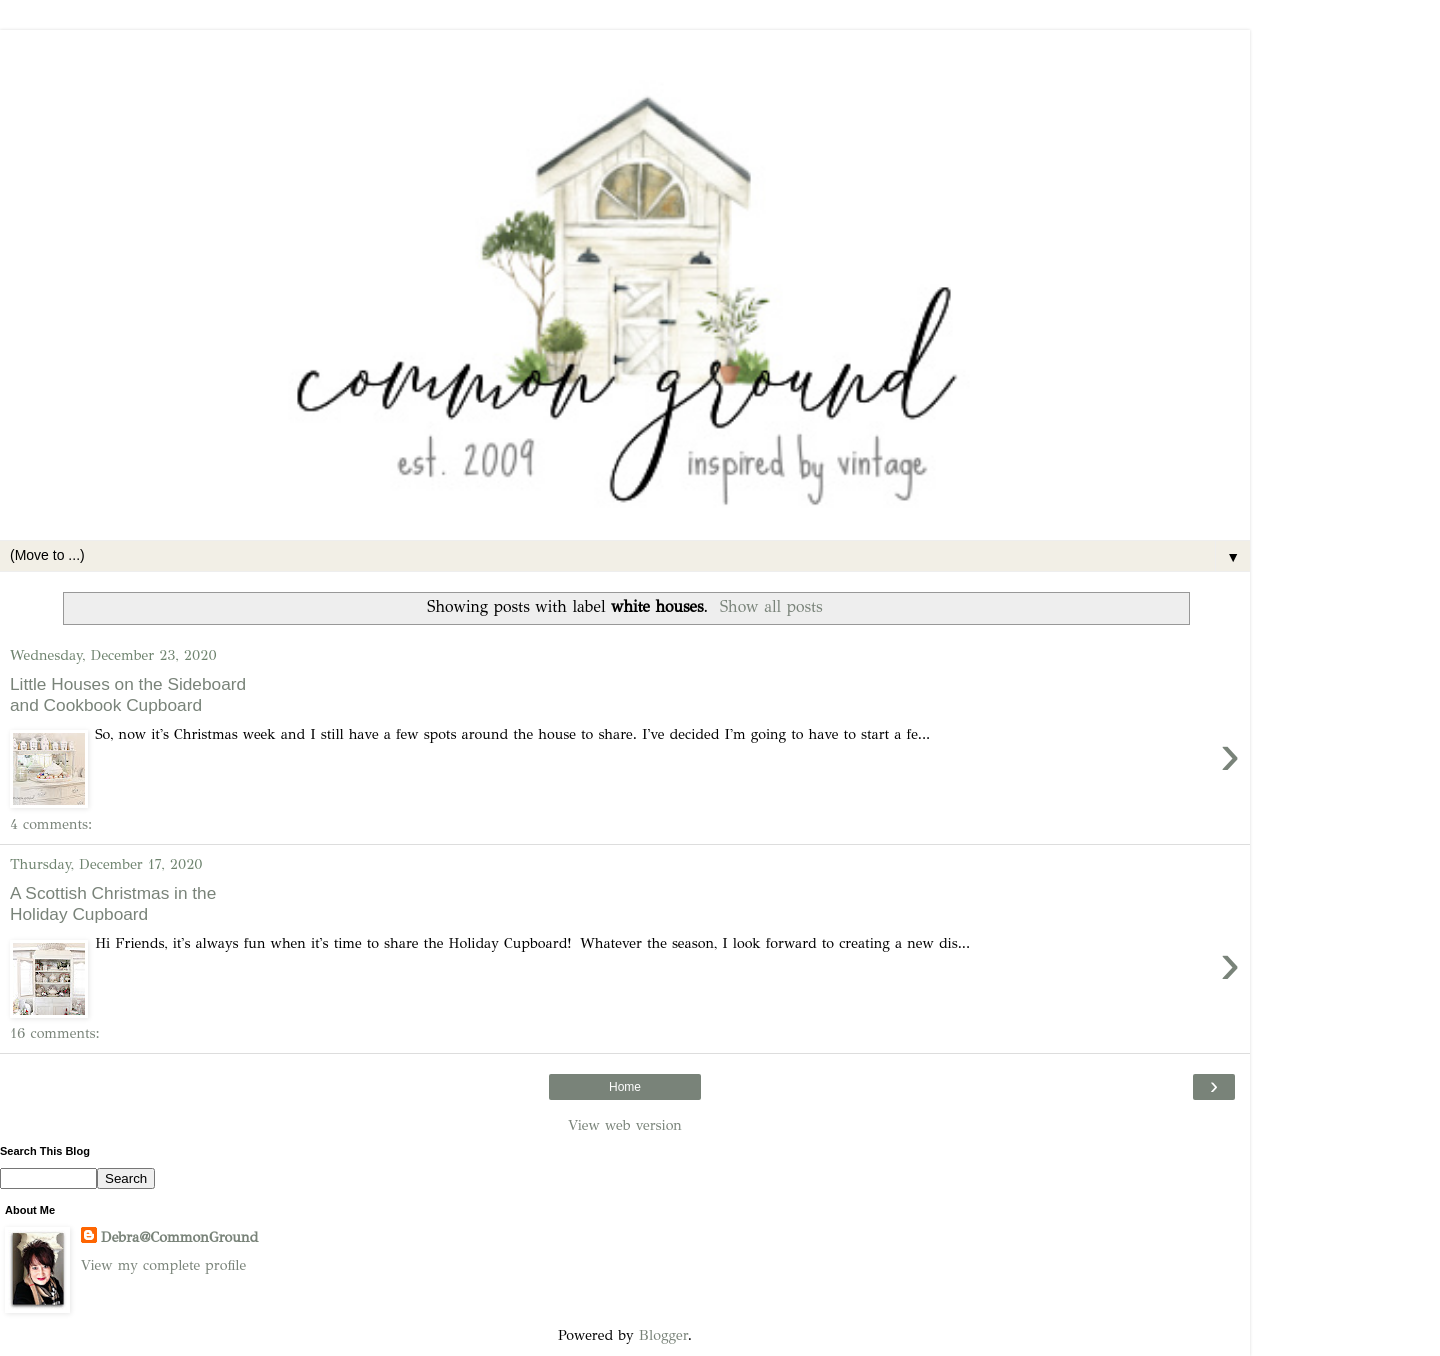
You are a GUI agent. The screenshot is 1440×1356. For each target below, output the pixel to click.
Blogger (663, 1335)
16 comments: (55, 1033)
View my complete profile (163, 1265)
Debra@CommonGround (179, 1237)
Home (625, 1087)
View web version (625, 1125)
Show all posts (771, 606)
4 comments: (51, 824)
